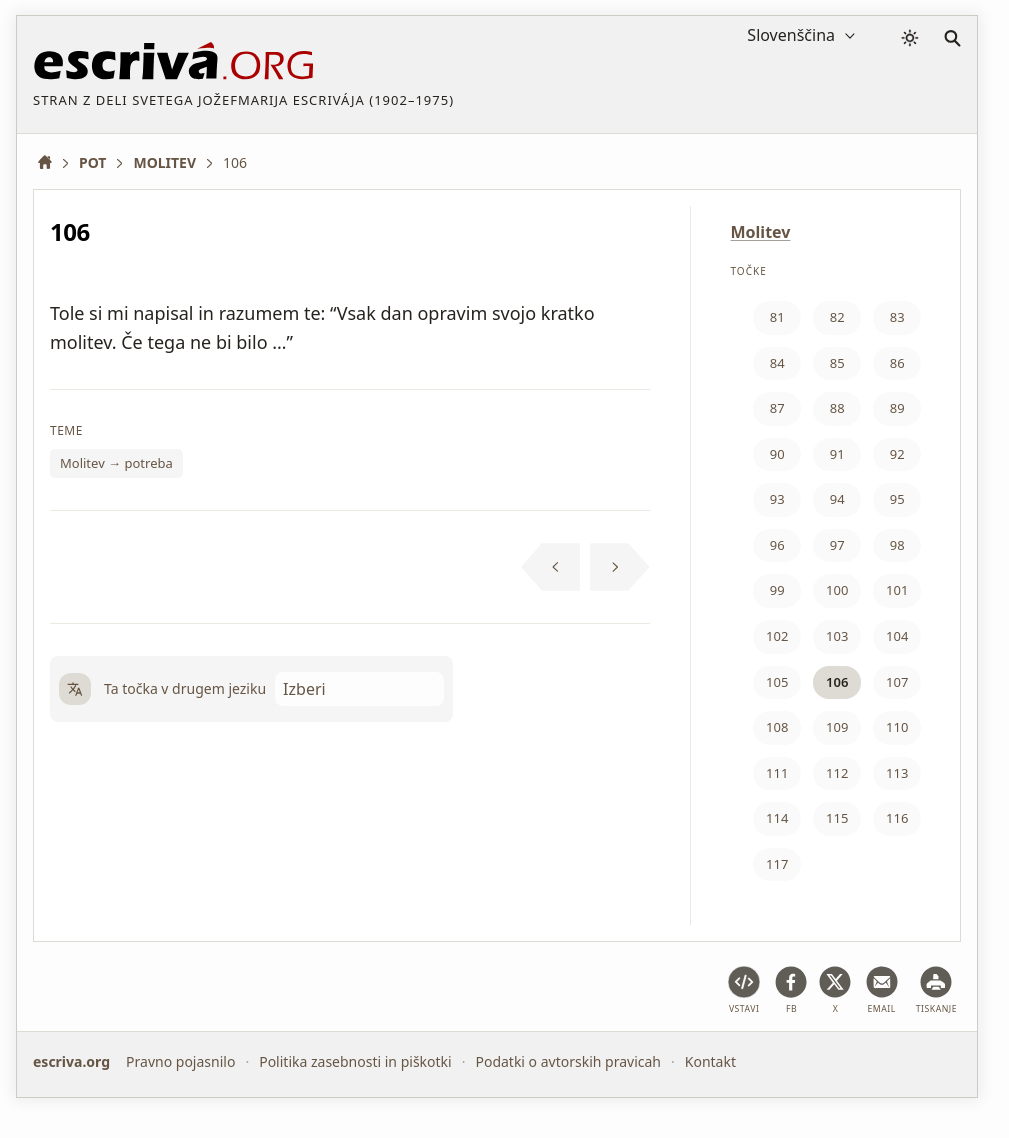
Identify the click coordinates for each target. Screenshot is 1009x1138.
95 (897, 499)
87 (777, 408)
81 (777, 317)
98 (897, 545)
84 (777, 363)
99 (777, 590)
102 (777, 636)
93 (777, 499)
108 (777, 727)
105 (777, 682)
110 (897, 727)
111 (777, 773)
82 (837, 317)
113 (897, 773)
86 (897, 363)
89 (897, 408)
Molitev (761, 232)
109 (837, 727)
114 (777, 818)
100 (837, 590)
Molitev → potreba (116, 463)
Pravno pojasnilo (180, 1061)
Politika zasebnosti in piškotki (355, 1061)
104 (897, 636)
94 (837, 499)
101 (897, 590)
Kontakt (710, 1061)
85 (837, 363)
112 (837, 773)
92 (897, 454)
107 (897, 682)
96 (777, 545)
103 (837, 636)
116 (897, 818)
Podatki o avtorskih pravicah (568, 1061)
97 (837, 545)
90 (777, 454)
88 (837, 408)
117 (777, 864)
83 (897, 317)
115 (837, 818)
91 (837, 454)
